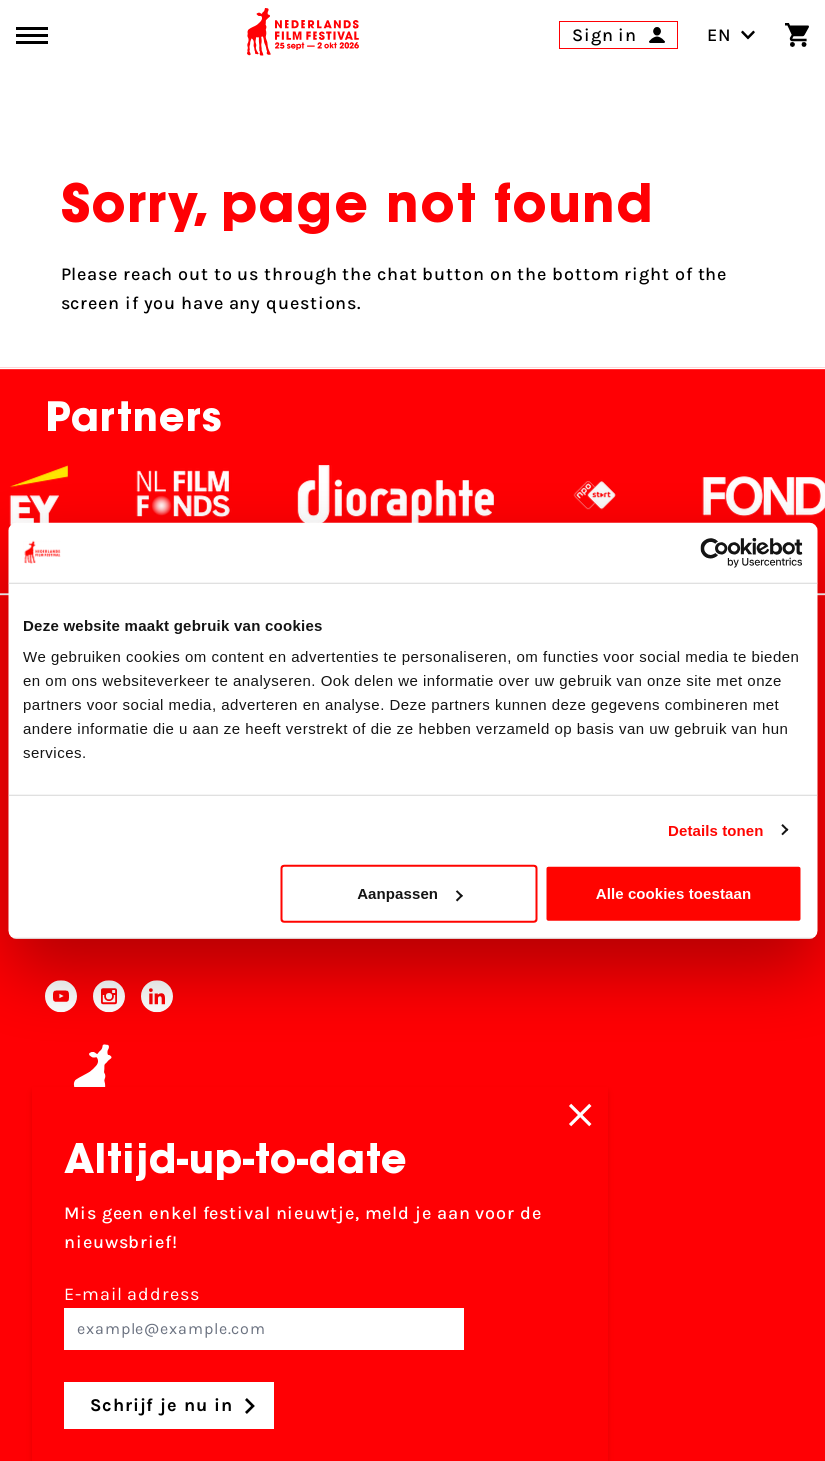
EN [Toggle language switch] (731, 35)
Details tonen (715, 829)
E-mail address (264, 1316)
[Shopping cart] (797, 35)
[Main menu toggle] (32, 35)
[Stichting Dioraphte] (411, 495)
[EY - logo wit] (54, 495)
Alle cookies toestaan (674, 893)
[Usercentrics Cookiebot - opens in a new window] (714, 552)
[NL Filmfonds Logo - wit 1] (198, 495)
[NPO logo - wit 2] (610, 495)
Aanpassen (409, 893)
